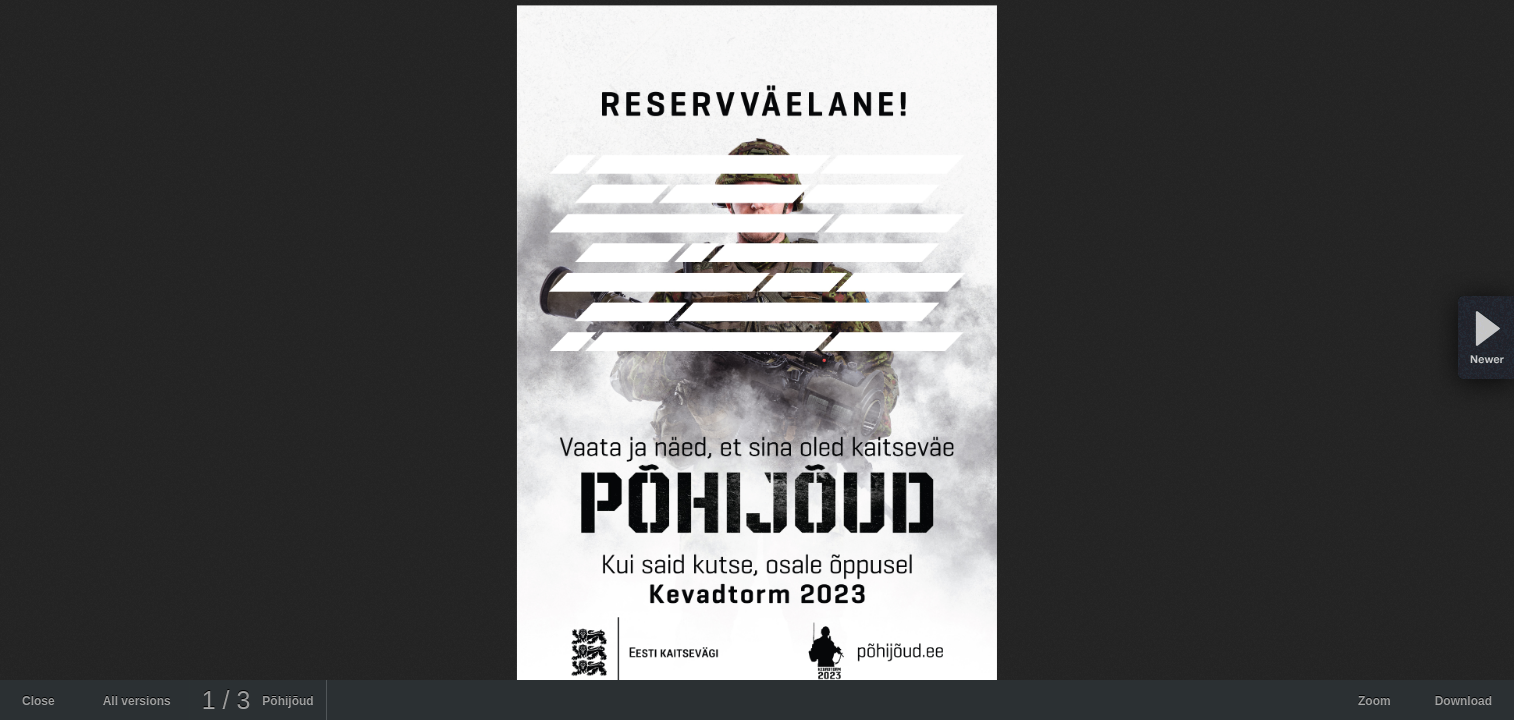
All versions (137, 701)
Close (38, 701)
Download (1463, 701)
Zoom (1374, 701)
